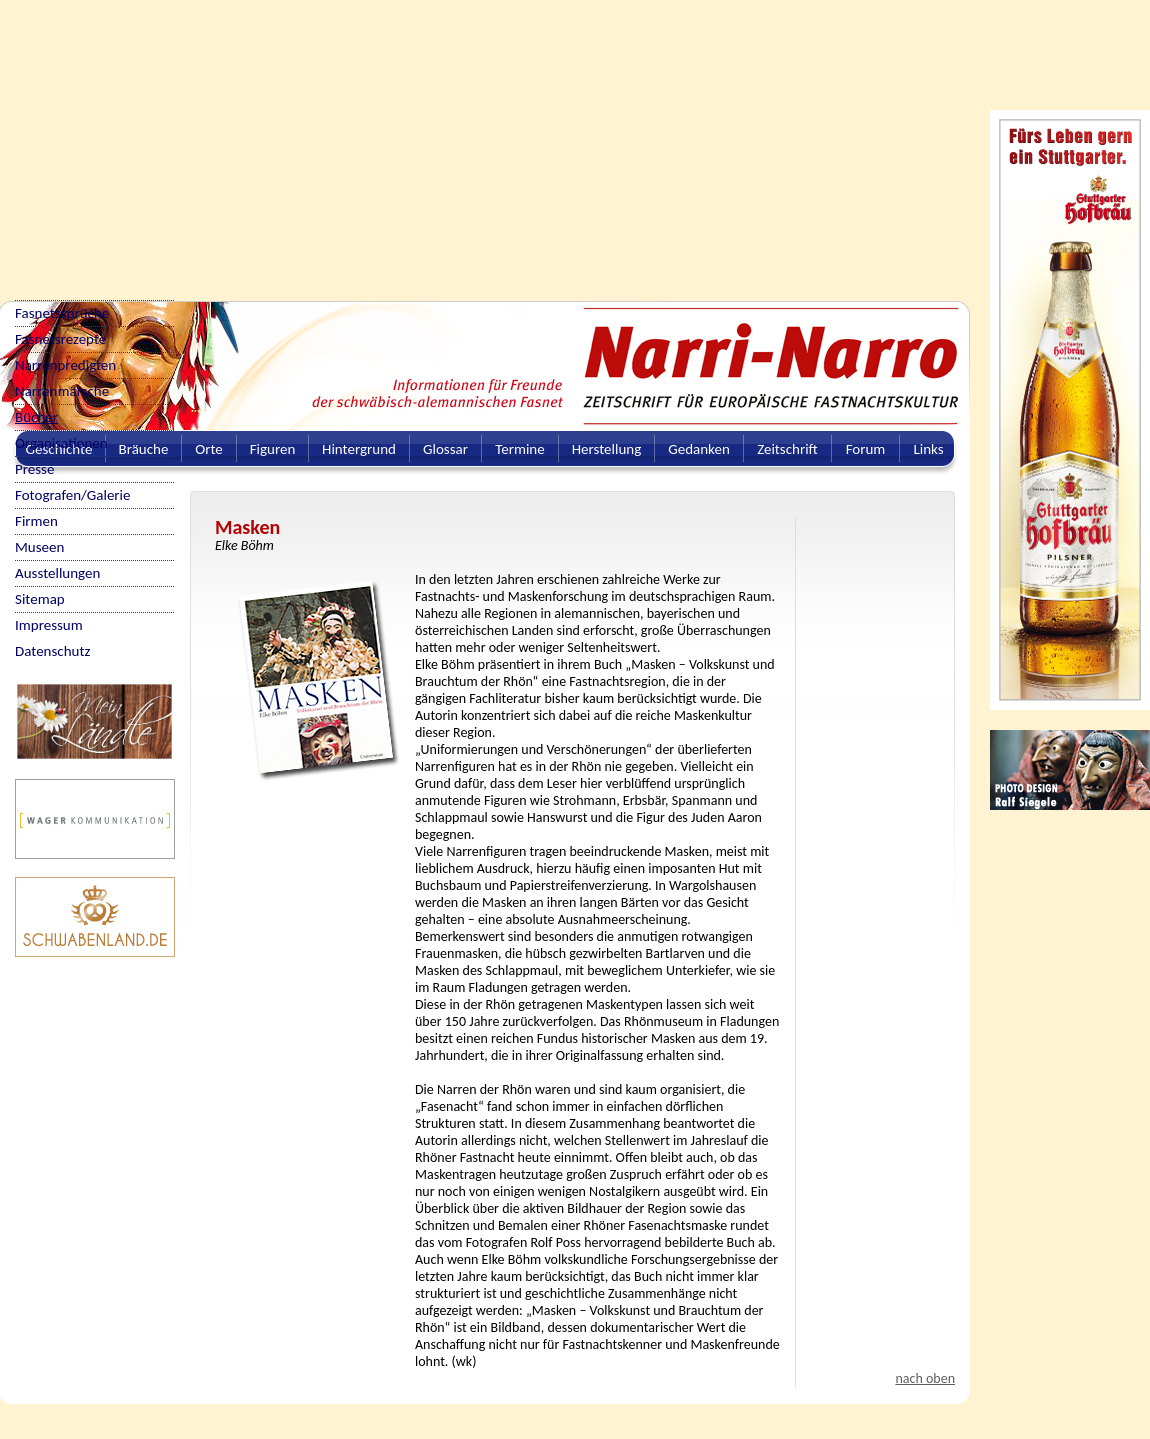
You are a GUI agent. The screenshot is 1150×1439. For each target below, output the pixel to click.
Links (928, 449)
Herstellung (607, 449)
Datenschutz (52, 651)
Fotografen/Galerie (73, 495)
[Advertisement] (404, 140)
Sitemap (40, 599)
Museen (39, 547)
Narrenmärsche (62, 391)
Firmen (36, 521)
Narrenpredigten (65, 365)
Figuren (273, 449)
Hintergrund (359, 449)
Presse (34, 469)
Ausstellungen (57, 573)
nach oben (925, 1378)
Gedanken (699, 449)
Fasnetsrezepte (60, 339)
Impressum (49, 625)
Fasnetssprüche (62, 313)
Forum (866, 449)
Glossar (445, 449)
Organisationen (61, 443)
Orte (209, 449)
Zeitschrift (787, 449)
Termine (519, 449)
